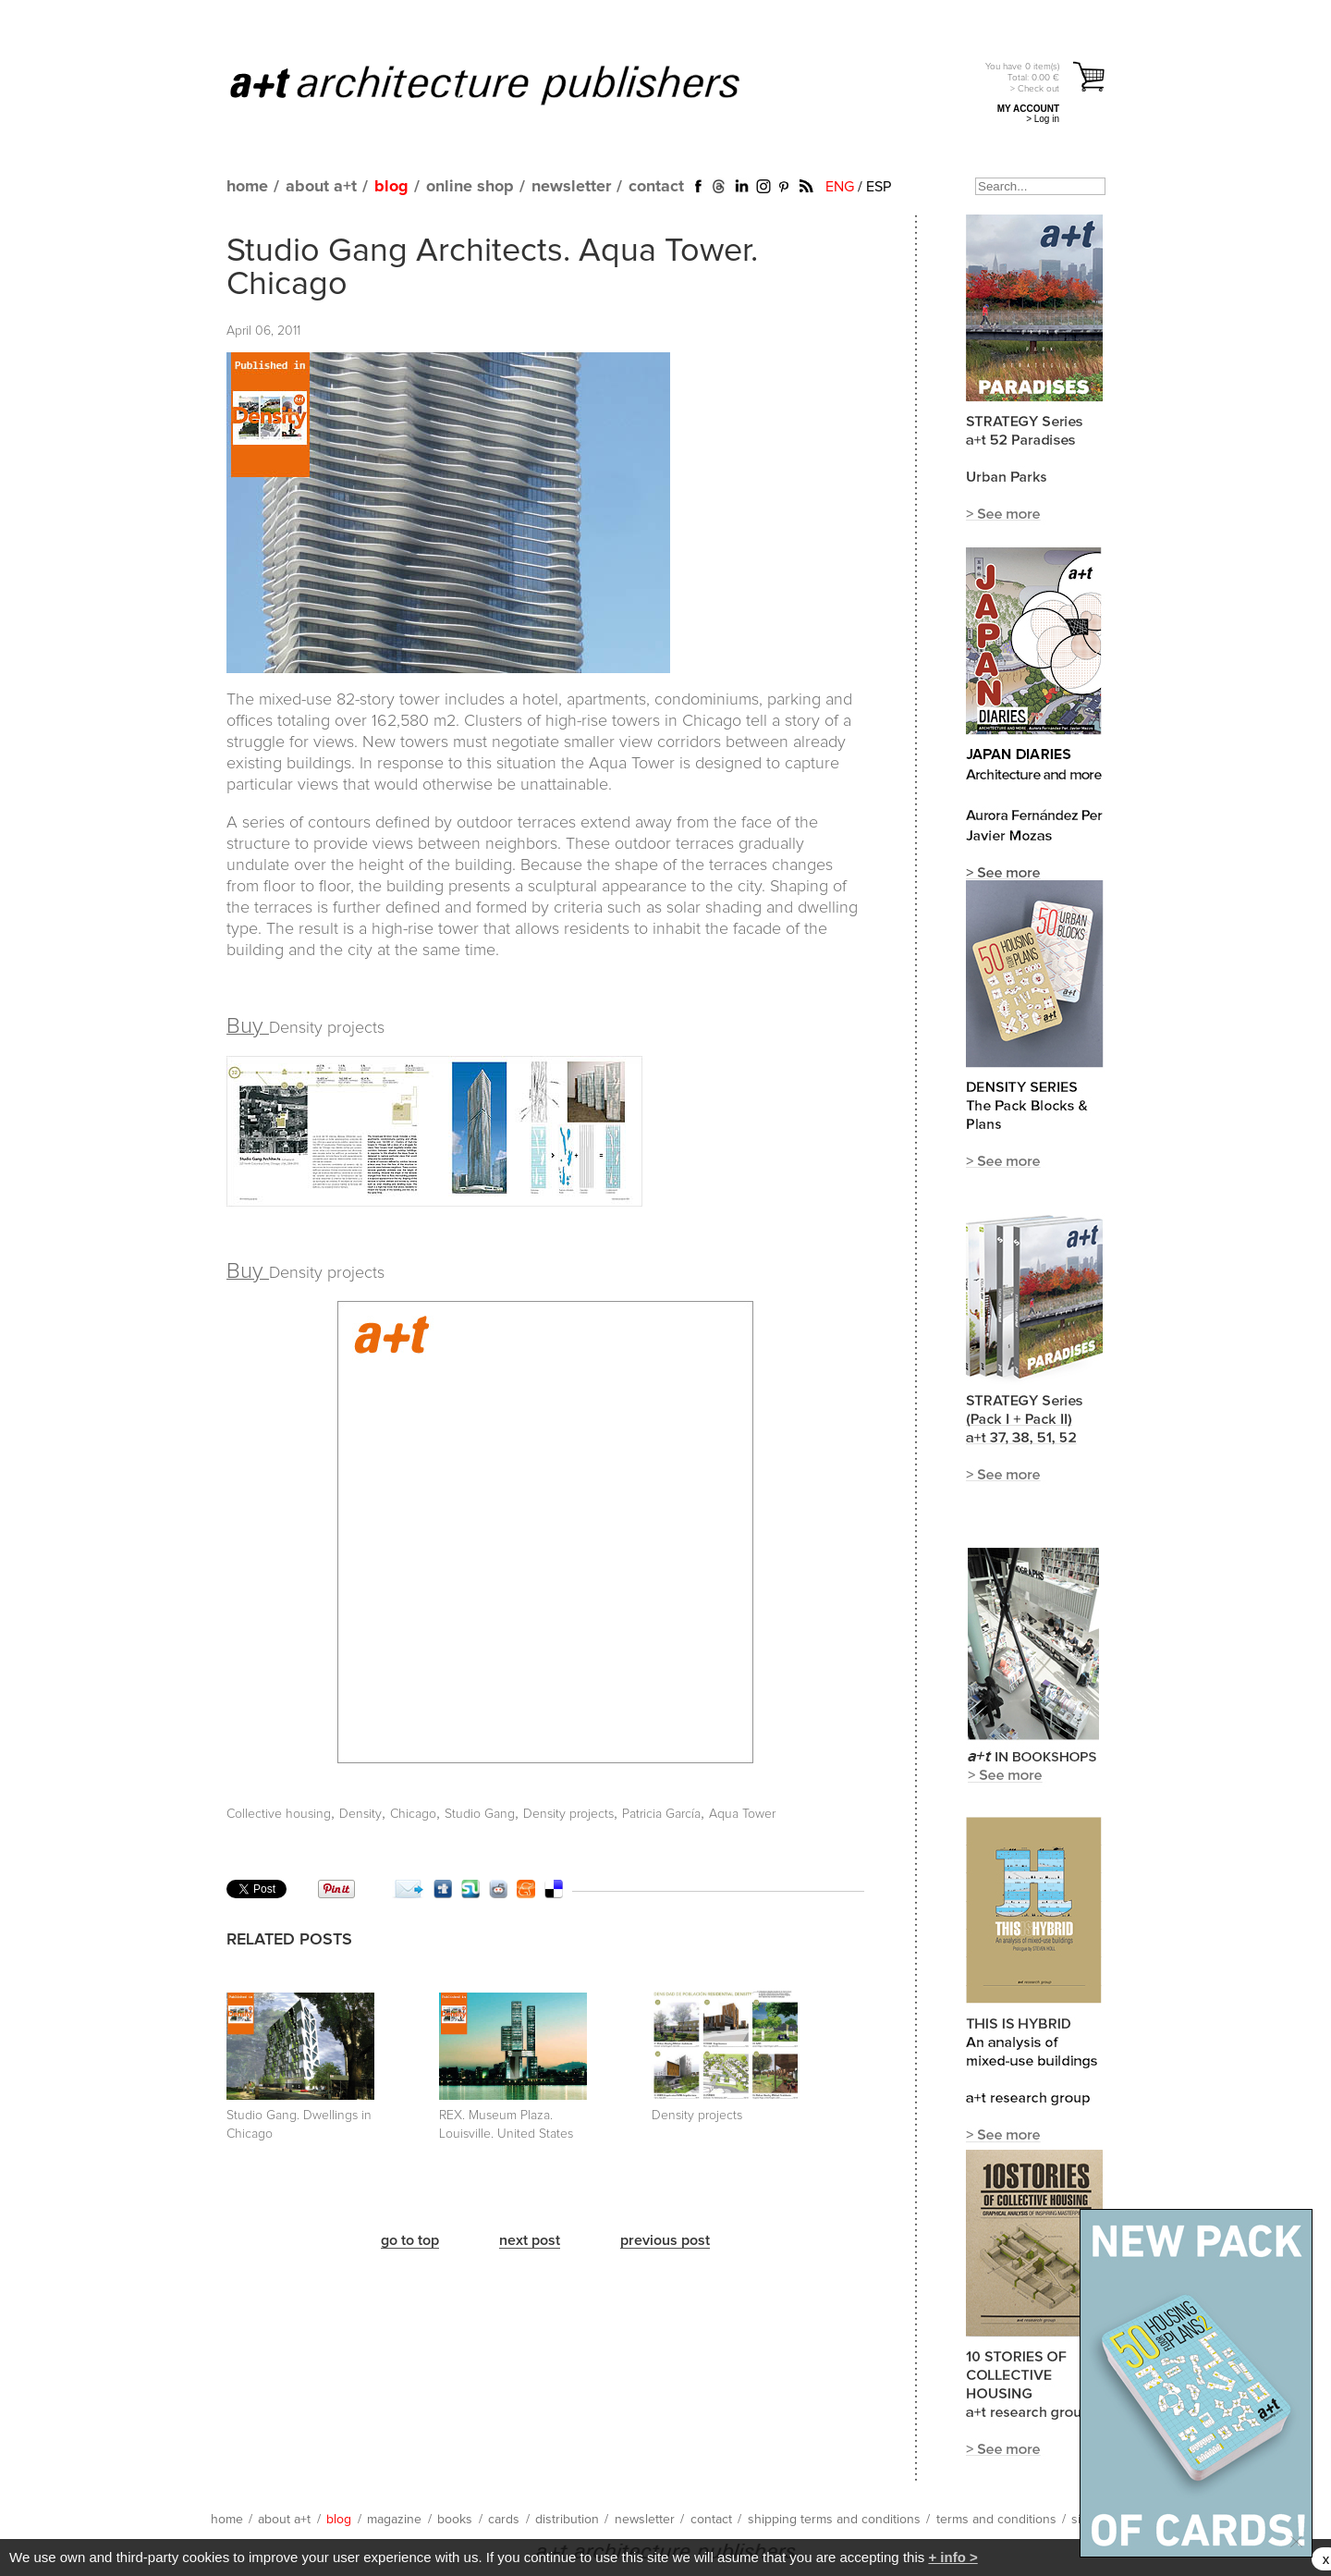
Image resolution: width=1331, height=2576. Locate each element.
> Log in (1042, 119)
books (454, 2519)
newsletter (571, 186)
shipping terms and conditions (834, 2519)
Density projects (568, 1814)
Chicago (413, 1814)
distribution (567, 2519)
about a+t (321, 186)
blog (391, 186)
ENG (839, 186)
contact (656, 186)
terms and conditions (996, 2519)
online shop (470, 186)
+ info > (952, 2557)
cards (503, 2519)
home (247, 186)
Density (360, 1814)
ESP (878, 186)
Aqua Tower (742, 1814)
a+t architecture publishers (507, 84)
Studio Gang (480, 1814)
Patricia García (661, 1814)
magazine (394, 2519)
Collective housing (278, 1814)
